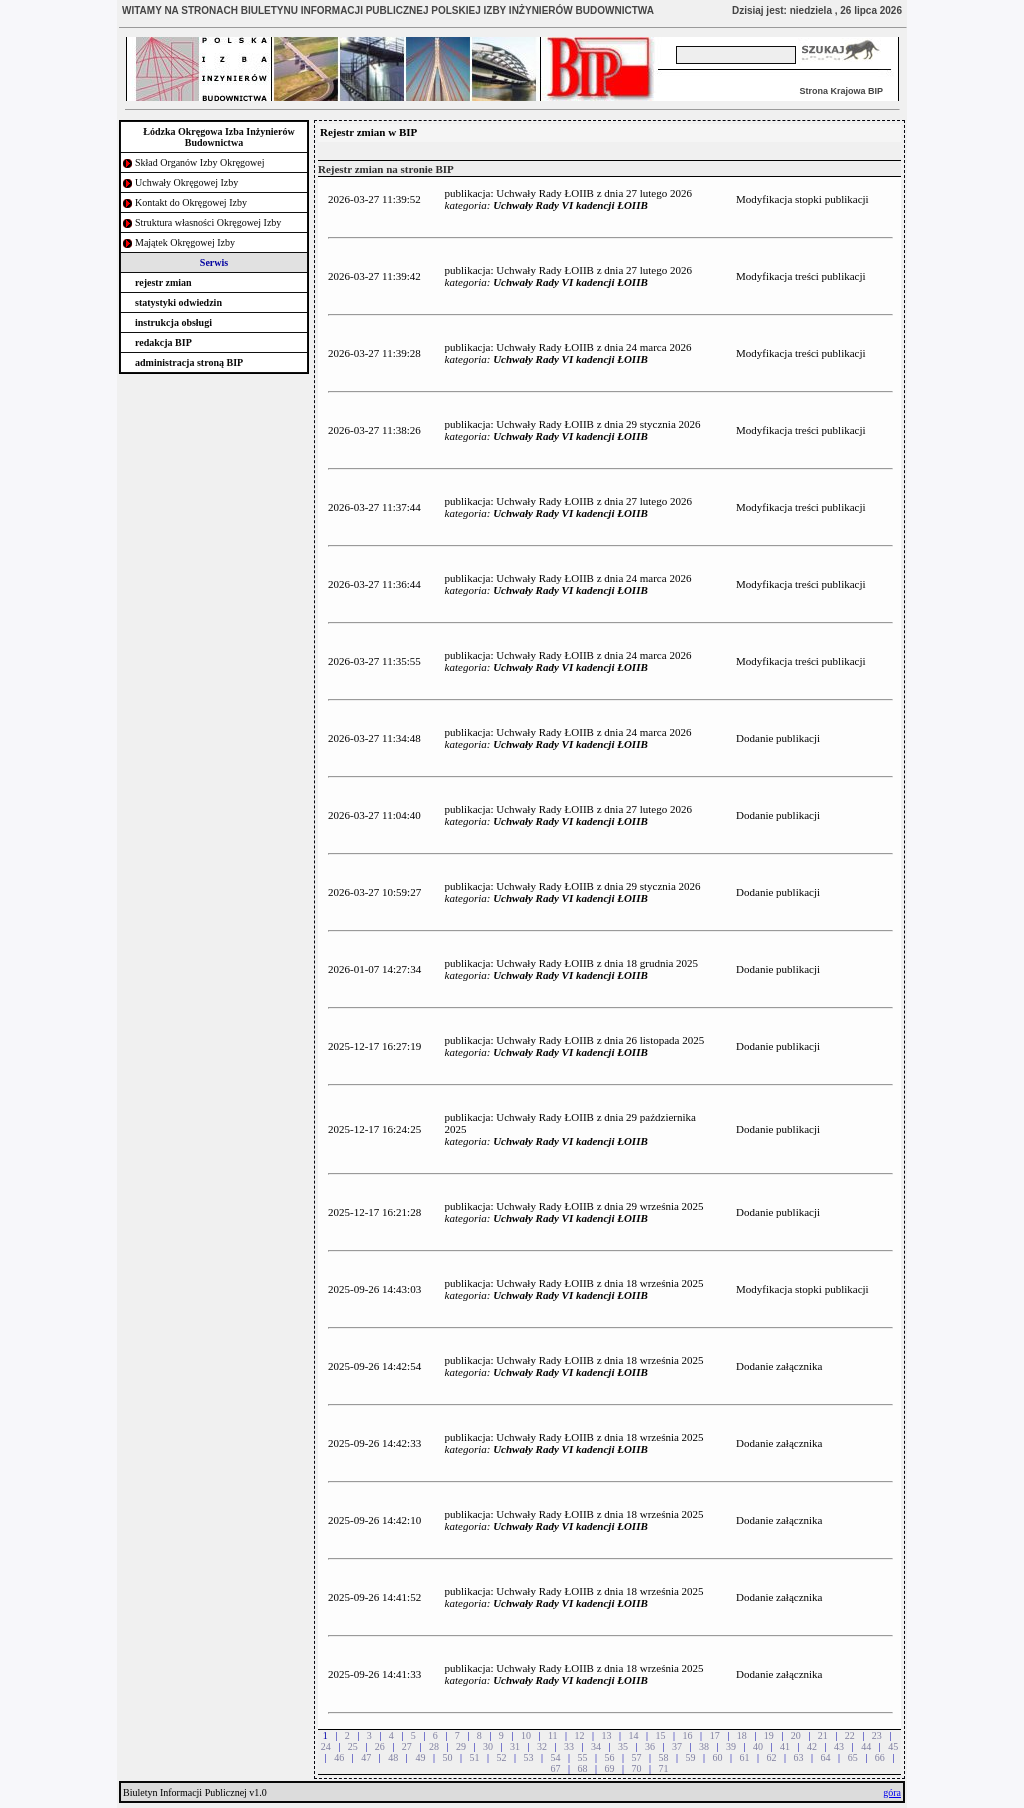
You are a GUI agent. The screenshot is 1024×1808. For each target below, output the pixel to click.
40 (758, 1746)
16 (688, 1735)
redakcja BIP (163, 342)
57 (637, 1757)
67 (555, 1768)
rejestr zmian (163, 282)
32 (542, 1746)
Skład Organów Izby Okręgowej (200, 162)
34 (596, 1746)
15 (661, 1735)
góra (892, 1792)
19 (769, 1735)
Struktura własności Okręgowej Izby (208, 222)
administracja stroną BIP (189, 362)
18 (742, 1735)
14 (634, 1735)
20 (796, 1735)
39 (731, 1746)
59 (691, 1757)
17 (715, 1735)
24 (326, 1746)
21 (823, 1735)
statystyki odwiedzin (178, 302)
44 (866, 1746)
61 (745, 1757)
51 (474, 1757)
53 (528, 1757)
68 (582, 1768)
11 (553, 1735)
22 (850, 1735)
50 (447, 1757)
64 (826, 1757)
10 (526, 1735)
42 (812, 1746)
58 (664, 1757)
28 (434, 1746)
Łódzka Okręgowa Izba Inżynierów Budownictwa (218, 137)
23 (877, 1735)
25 (353, 1746)
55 (582, 1757)
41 (785, 1746)
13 (607, 1735)
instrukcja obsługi (173, 322)
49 (420, 1757)
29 (461, 1746)
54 (555, 1757)
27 (407, 1746)
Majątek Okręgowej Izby (185, 242)
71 (664, 1768)
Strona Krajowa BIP (841, 91)
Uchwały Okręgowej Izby (186, 182)
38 (704, 1746)
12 (580, 1735)
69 (609, 1768)
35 (623, 1746)
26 (380, 1746)
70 (637, 1768)
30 (488, 1746)
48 (393, 1757)
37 (677, 1746)
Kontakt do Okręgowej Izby (191, 202)
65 (853, 1757)
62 (772, 1757)
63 (799, 1757)
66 (880, 1757)
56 (609, 1757)
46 (339, 1757)
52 (501, 1757)
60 (718, 1757)
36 (650, 1746)
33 (569, 1746)
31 (515, 1746)
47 (366, 1757)
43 (839, 1746)
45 (893, 1746)
